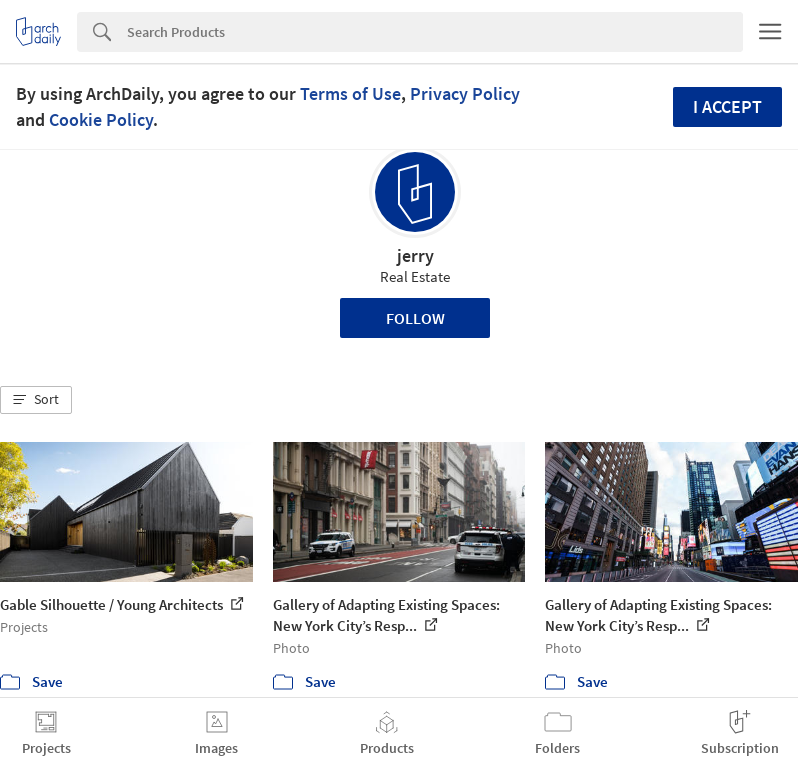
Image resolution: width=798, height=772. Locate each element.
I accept (727, 106)
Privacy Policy (465, 93)
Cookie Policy (101, 119)
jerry (415, 255)
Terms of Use (350, 93)
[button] (36, 400)
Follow (415, 318)
